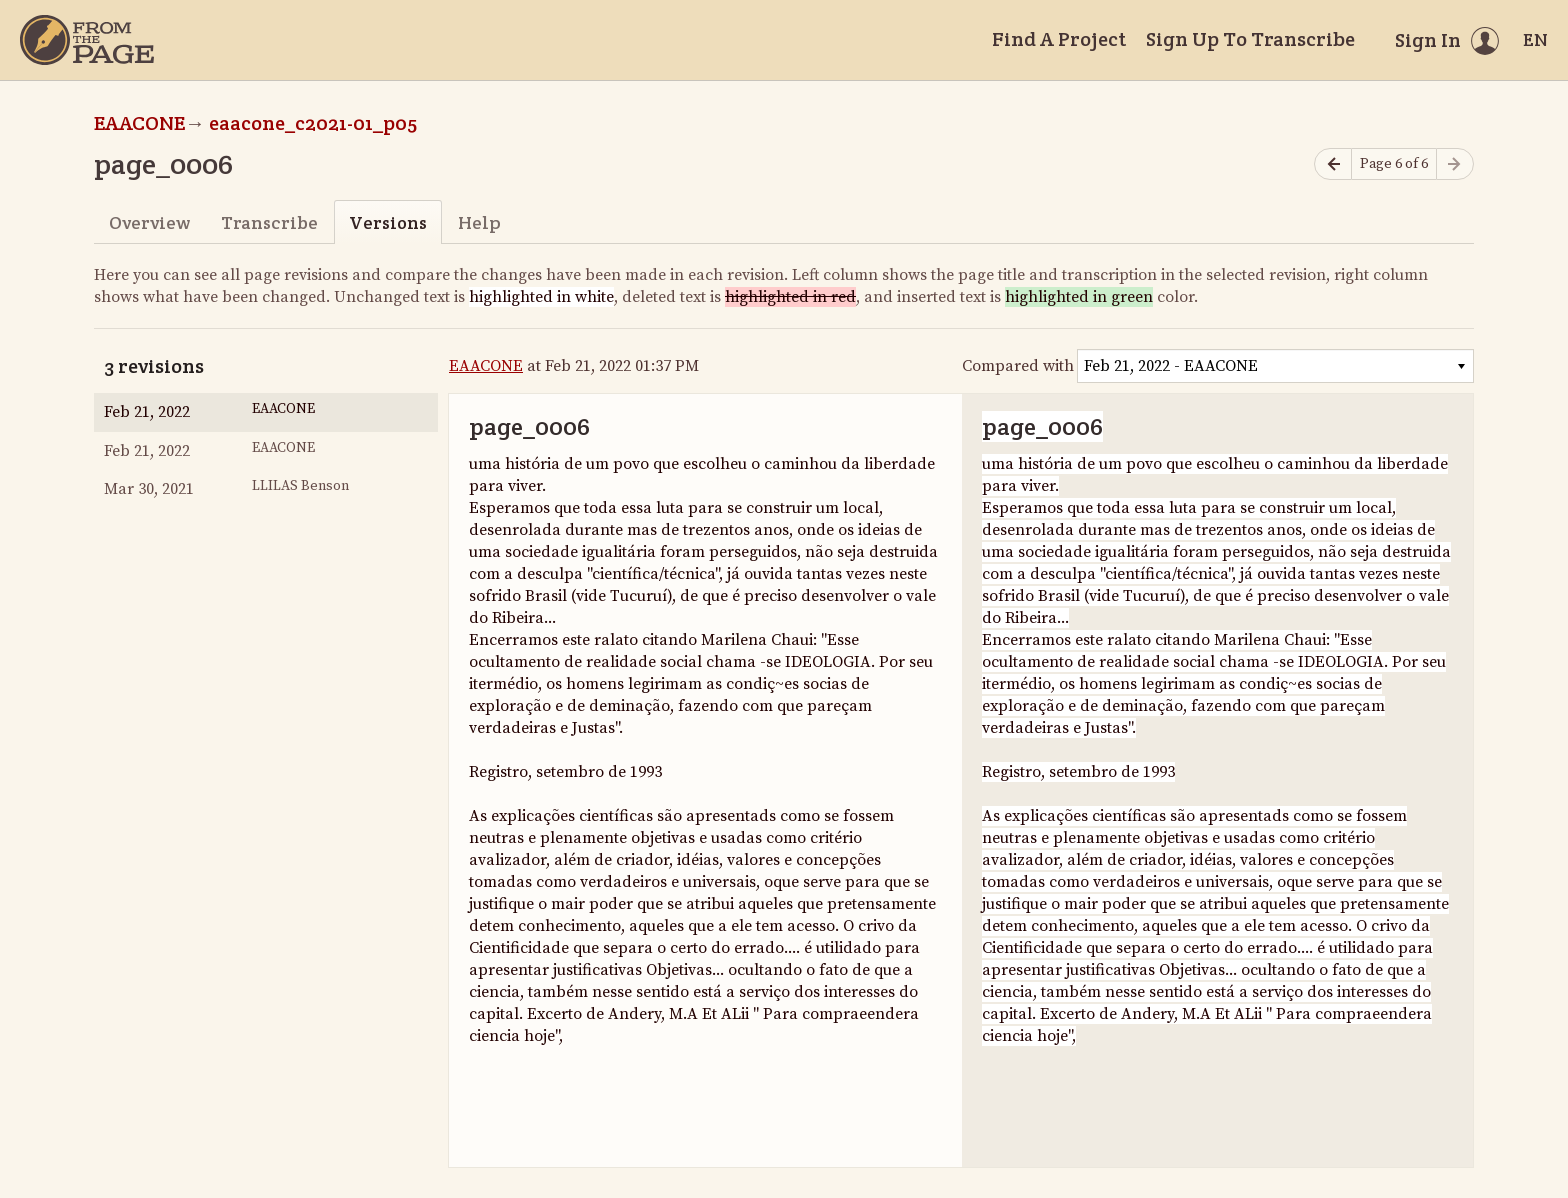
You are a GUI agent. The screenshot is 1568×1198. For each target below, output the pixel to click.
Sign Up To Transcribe (1250, 39)
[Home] (87, 40)
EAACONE (139, 123)
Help (479, 222)
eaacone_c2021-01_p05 (313, 123)
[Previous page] (1333, 164)
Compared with (1018, 366)
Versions (388, 222)
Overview (149, 222)
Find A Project (1059, 39)
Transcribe (269, 222)
